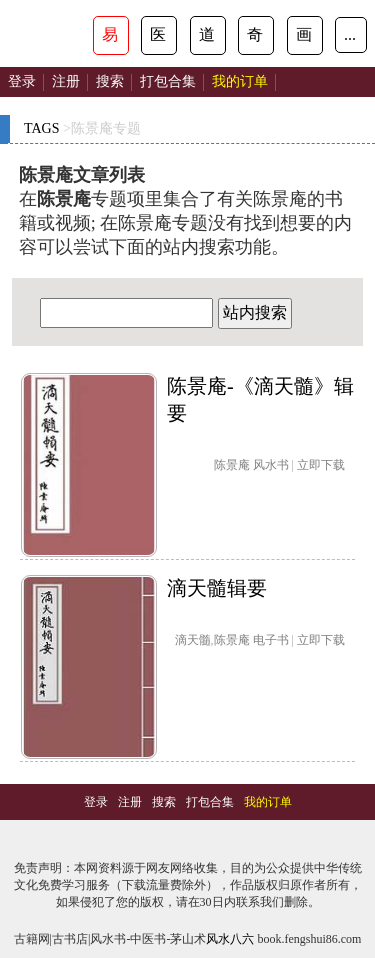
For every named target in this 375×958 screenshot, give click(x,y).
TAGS (41, 128)
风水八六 (230, 939)
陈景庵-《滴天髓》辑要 (260, 399)
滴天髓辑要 (217, 588)
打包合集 (168, 81)
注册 (66, 81)
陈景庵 (232, 465)
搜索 (110, 81)
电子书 (271, 640)
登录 (22, 81)
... (350, 34)
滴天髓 (193, 640)
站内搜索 (255, 312)
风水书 (271, 465)
